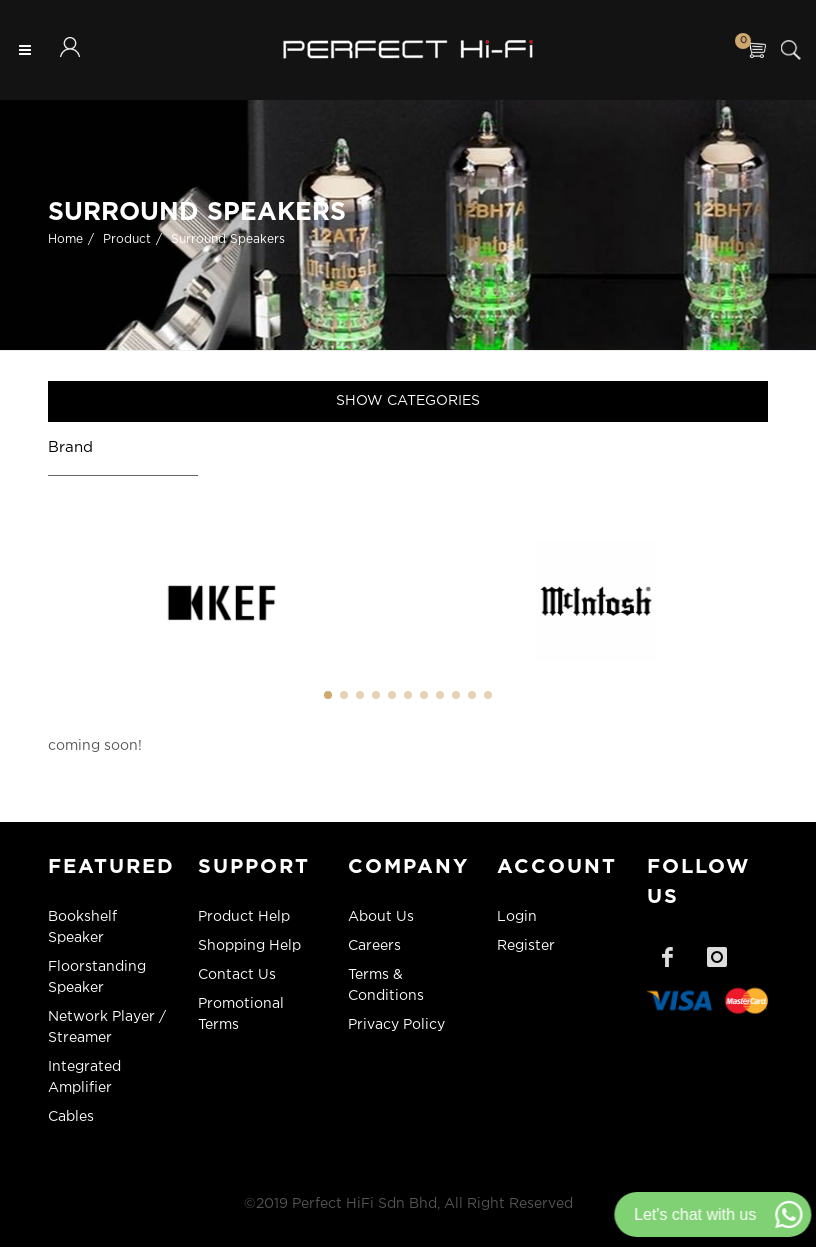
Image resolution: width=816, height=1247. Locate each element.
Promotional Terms (241, 1014)
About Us (381, 917)
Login (517, 917)
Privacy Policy (396, 1025)
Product (127, 239)
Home (65, 239)
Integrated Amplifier (84, 1077)
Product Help (244, 917)
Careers (374, 946)
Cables (71, 1117)
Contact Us (237, 975)
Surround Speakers (228, 239)
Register (526, 946)
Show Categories (408, 401)
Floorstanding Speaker (97, 977)
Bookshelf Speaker (82, 927)
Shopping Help (249, 946)
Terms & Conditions (386, 985)
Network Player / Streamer (107, 1027)
